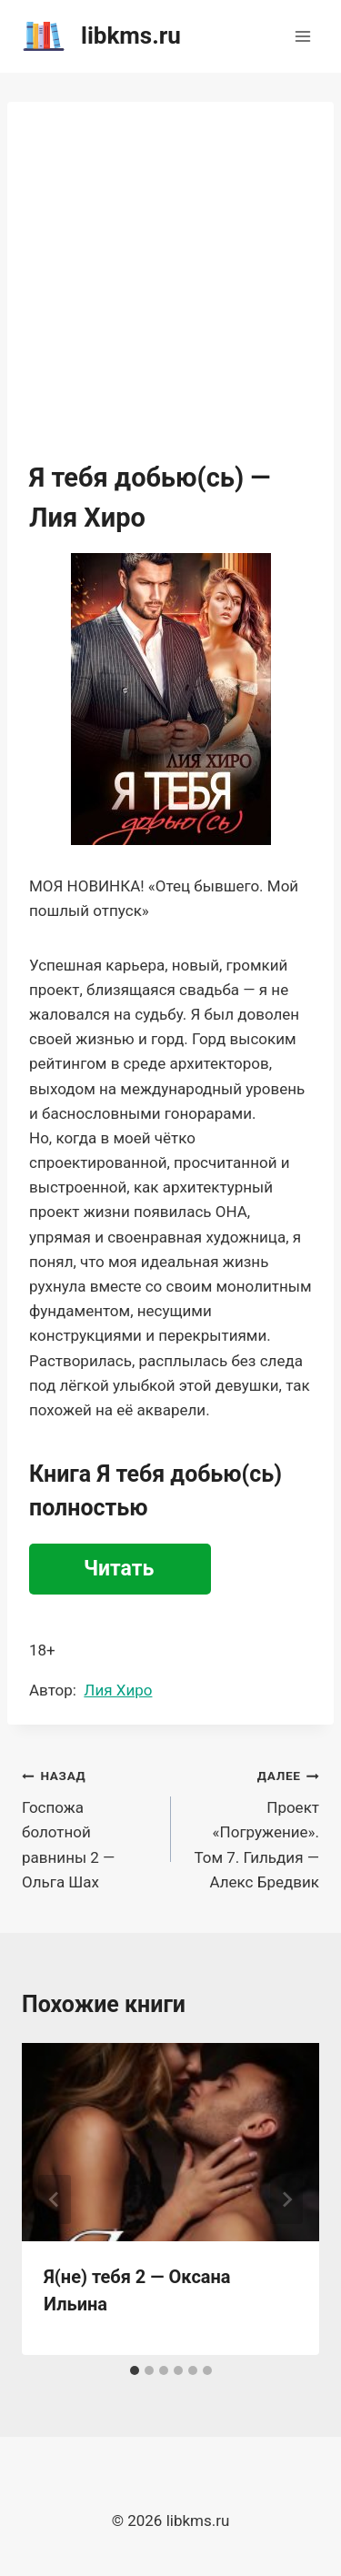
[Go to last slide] (54, 2199)
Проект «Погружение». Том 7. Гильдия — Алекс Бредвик (253, 1826)
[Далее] (286, 2199)
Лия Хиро (118, 1690)
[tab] (134, 2370)
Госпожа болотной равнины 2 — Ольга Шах (88, 1826)
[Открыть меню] (302, 36)
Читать (119, 1568)
